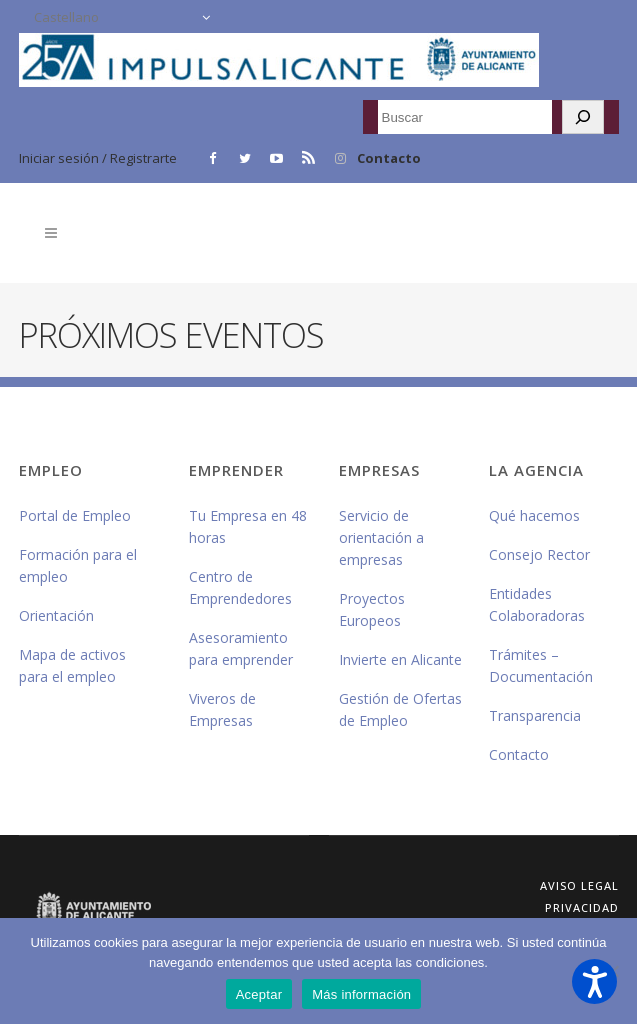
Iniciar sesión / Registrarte (98, 158)
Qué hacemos (534, 515)
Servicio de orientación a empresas (381, 537)
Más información (361, 994)
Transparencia (535, 715)
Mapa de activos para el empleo (72, 665)
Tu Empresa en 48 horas (248, 526)
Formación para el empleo (78, 565)
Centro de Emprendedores (240, 587)
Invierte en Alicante (400, 659)
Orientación (56, 615)
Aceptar (259, 994)
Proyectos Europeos (372, 609)
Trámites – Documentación (541, 665)
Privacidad (582, 907)
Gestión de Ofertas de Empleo (400, 709)
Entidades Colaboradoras (537, 604)
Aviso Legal (579, 885)
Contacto (389, 158)
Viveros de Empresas (222, 709)
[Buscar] (583, 117)
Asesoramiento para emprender (241, 648)
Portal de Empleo (75, 515)
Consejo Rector (539, 554)
